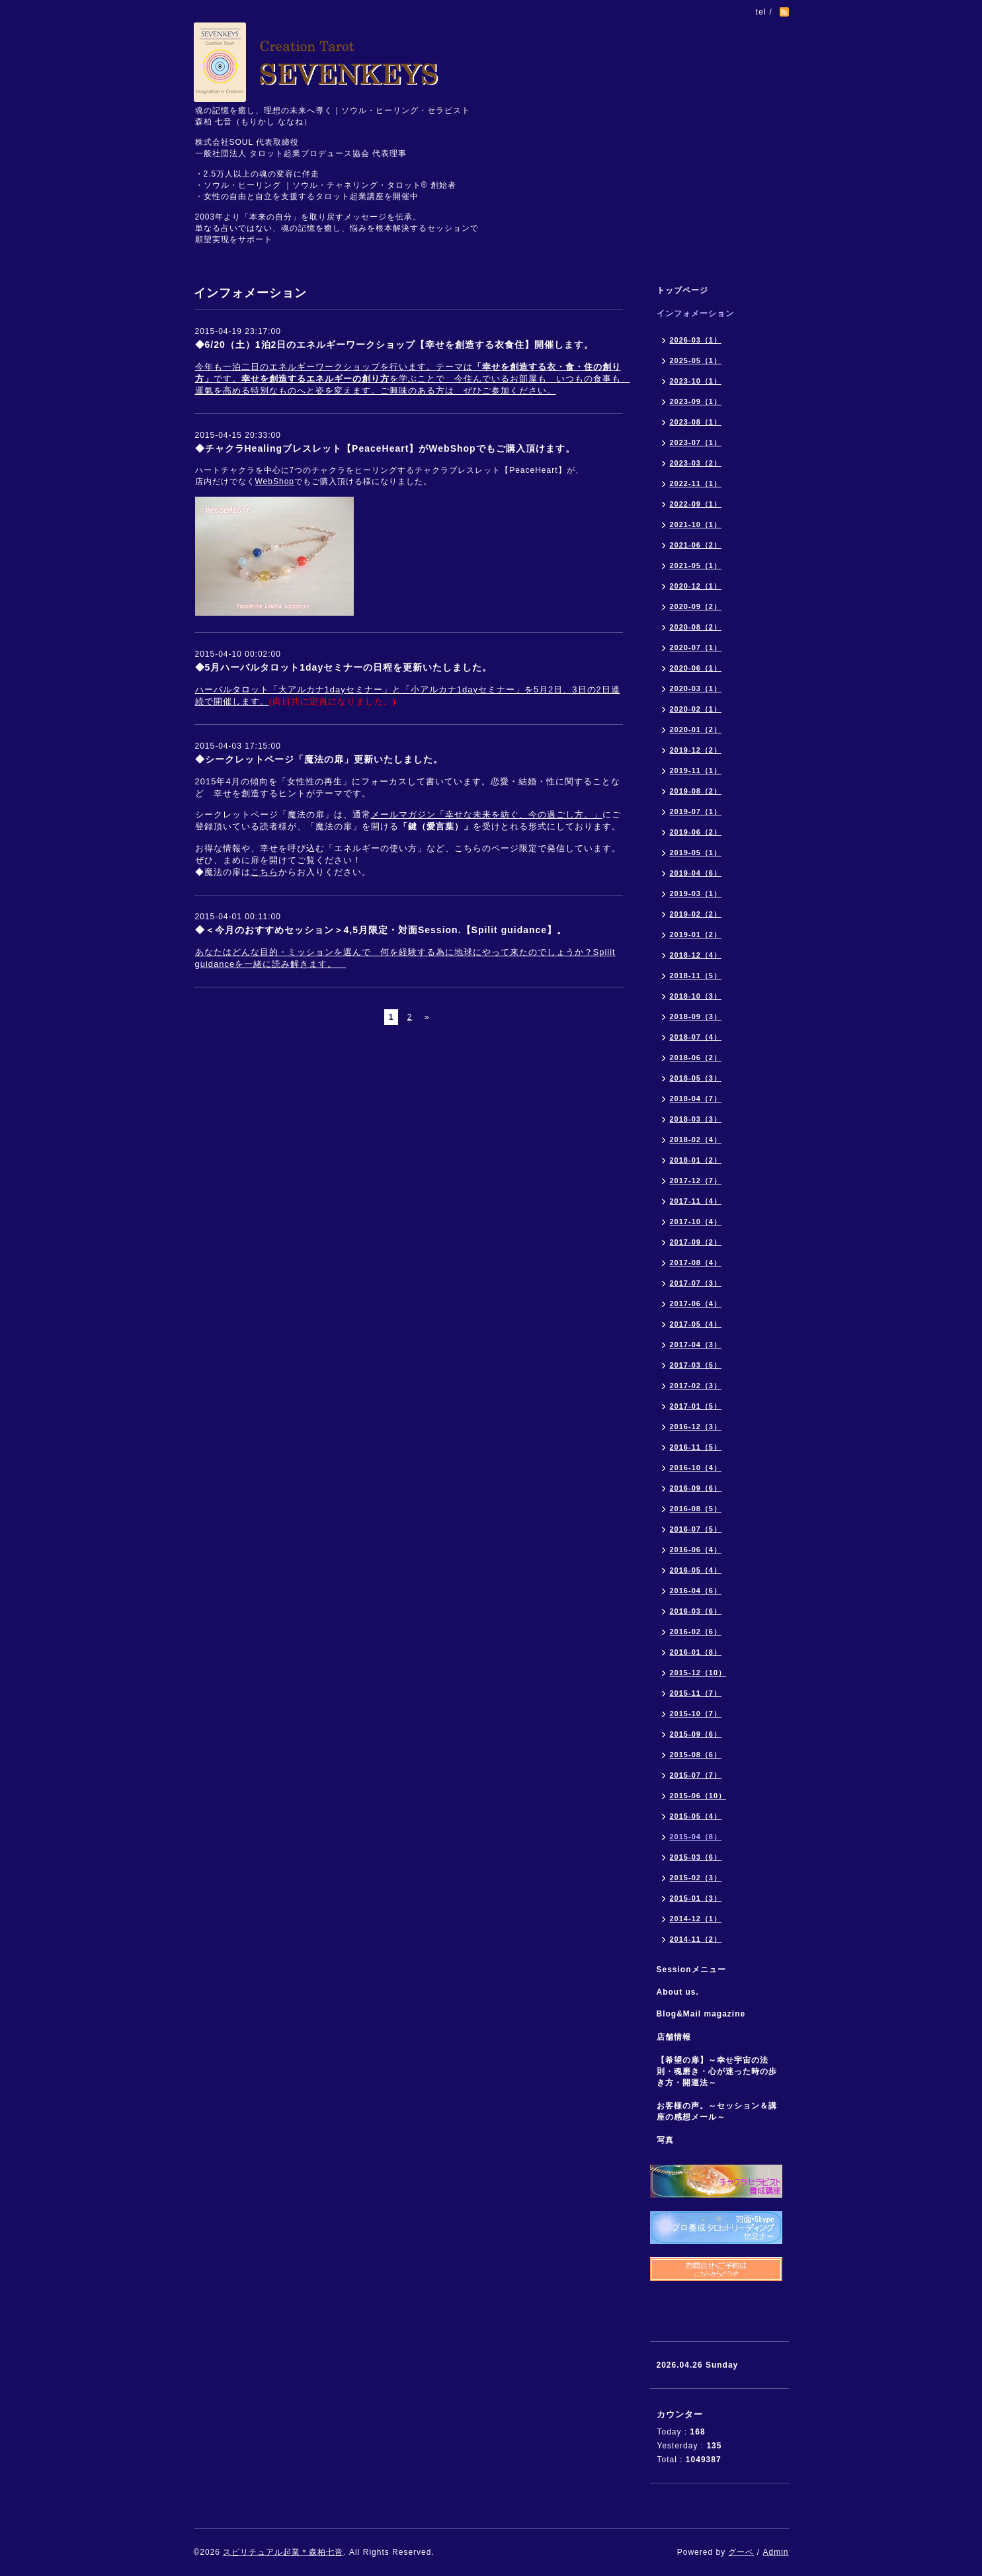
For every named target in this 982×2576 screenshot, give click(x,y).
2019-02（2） (696, 914)
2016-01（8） (696, 1652)
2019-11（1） (696, 770)
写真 (665, 2140)
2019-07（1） (696, 811)
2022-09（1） (696, 504)
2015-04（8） (696, 1837)
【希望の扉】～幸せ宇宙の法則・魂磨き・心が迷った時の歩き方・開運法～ (717, 2071)
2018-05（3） (696, 1078)
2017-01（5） (696, 1406)
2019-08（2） (696, 791)
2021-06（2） (696, 545)
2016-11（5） (696, 1447)
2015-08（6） (696, 1755)
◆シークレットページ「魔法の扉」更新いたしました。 (319, 759)
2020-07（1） (696, 647)
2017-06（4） (696, 1304)
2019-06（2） (696, 832)
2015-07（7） (696, 1775)
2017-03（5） (696, 1365)
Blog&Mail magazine (706, 2013)
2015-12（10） (698, 1673)
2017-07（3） (696, 1283)
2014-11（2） (696, 1939)
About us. (678, 1992)
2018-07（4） (696, 1037)
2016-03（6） (696, 1611)
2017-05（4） (696, 1324)
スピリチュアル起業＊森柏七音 (283, 2552)
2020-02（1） (696, 709)
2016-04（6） (696, 1591)
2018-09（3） (696, 1016)
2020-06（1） (696, 668)
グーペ (741, 2552)
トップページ (682, 290)
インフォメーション (695, 313)
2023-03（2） (696, 463)
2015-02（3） (696, 1878)
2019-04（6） (696, 873)
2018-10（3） (696, 996)
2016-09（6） (696, 1488)
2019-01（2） (696, 934)
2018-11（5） (696, 975)
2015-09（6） (696, 1734)
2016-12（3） (696, 1427)
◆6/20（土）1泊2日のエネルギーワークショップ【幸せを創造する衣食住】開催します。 (394, 344)
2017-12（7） (696, 1180)
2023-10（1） (696, 381)
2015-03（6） (696, 1857)
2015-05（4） (696, 1816)
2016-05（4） (696, 1570)
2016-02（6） (696, 1632)
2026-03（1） (696, 340)
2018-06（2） (696, 1057)
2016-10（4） (696, 1468)
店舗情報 (674, 2037)
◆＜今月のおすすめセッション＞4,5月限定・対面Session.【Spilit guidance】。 (381, 930)
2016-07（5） (696, 1529)
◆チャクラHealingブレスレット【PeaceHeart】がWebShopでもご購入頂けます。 (385, 448)
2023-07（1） (696, 442)
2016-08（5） (696, 1509)
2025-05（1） (696, 360)
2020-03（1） (696, 688)
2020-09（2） (696, 606)
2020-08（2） (696, 627)
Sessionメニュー (691, 1969)
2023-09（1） (696, 401)
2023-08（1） (696, 422)
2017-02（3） (696, 1386)
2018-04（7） (696, 1098)
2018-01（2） (696, 1160)
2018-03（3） (696, 1119)
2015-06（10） (698, 1796)
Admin (775, 2552)
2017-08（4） (696, 1263)
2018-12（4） (696, 955)
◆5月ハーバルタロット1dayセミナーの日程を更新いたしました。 (344, 667)
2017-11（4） (696, 1201)
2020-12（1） (696, 586)
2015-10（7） (696, 1714)
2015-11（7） (696, 1693)
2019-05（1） (696, 852)
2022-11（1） (696, 483)
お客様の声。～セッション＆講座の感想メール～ (717, 2111)
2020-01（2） (696, 729)
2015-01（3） (696, 1898)
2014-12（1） (696, 1919)
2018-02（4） (696, 1139)
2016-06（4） (696, 1550)
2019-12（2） (696, 750)
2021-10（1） (696, 524)
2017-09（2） (696, 1242)
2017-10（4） (696, 1222)
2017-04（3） (696, 1345)
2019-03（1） (696, 893)
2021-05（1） (696, 565)
